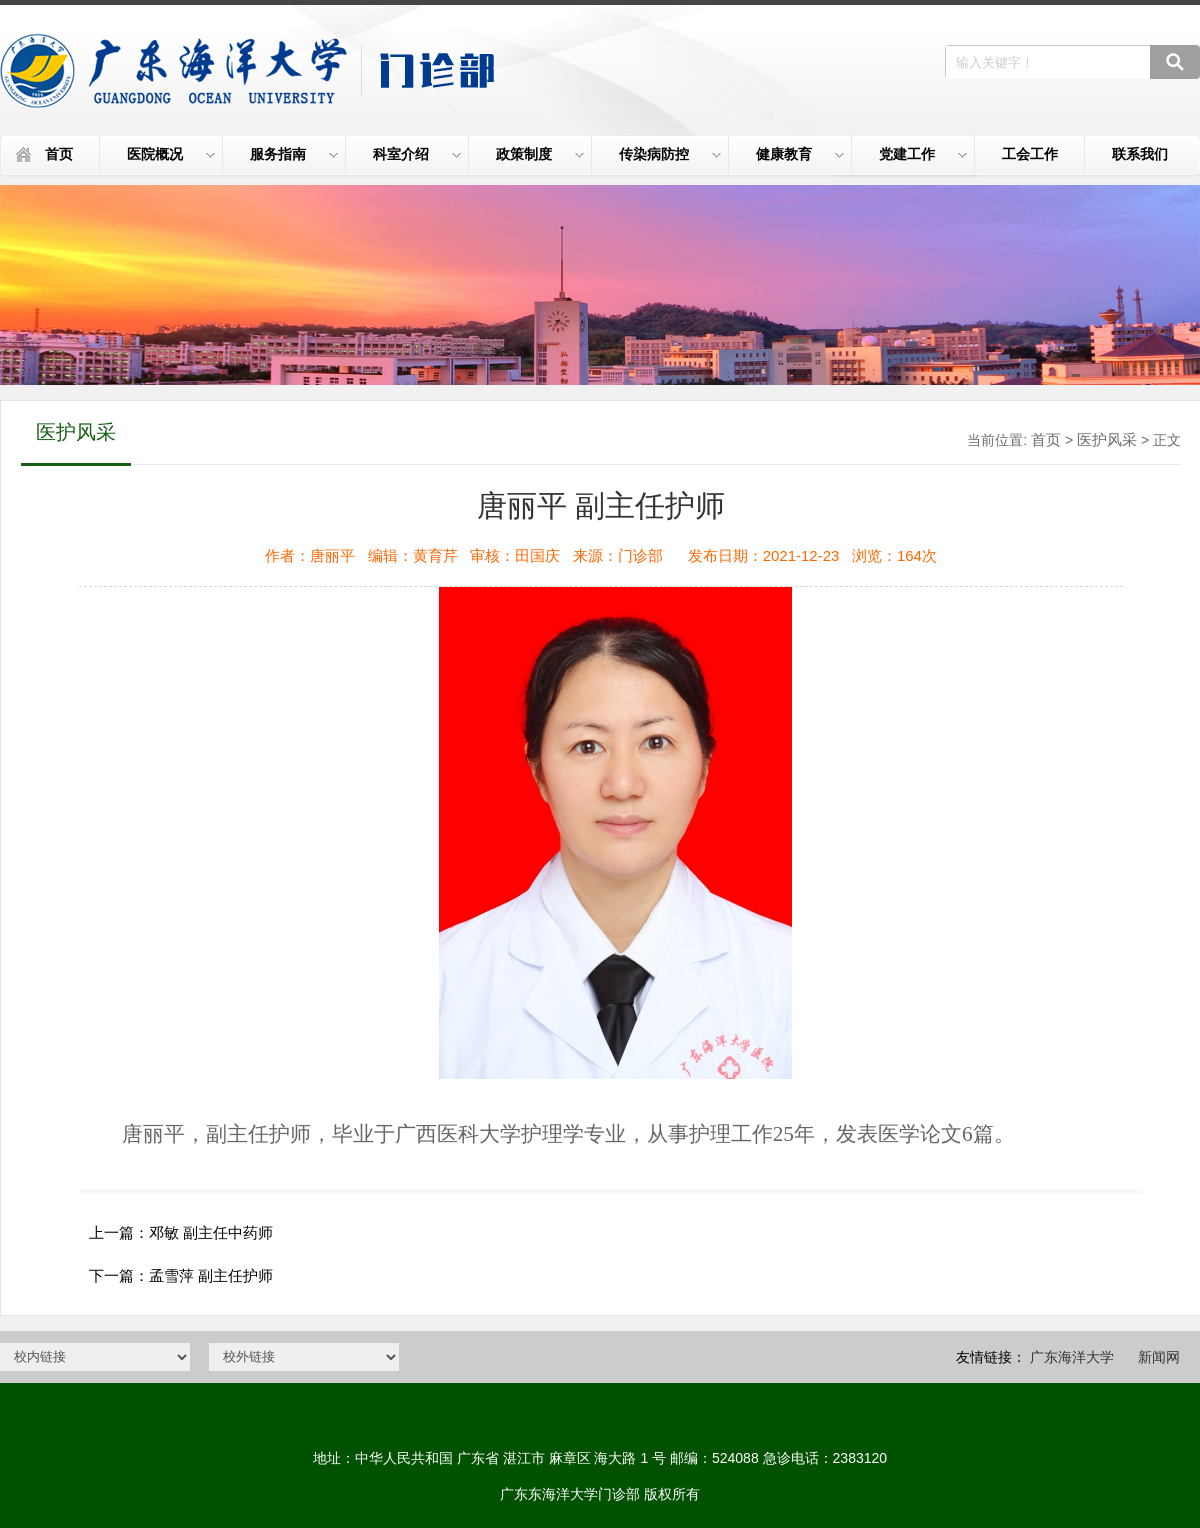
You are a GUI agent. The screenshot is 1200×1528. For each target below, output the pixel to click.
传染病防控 (670, 154)
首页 (59, 154)
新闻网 (1159, 1357)
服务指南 (294, 154)
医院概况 (171, 154)
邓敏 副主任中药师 (211, 1232)
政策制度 (540, 154)
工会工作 (1030, 154)
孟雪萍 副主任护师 (211, 1275)
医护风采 (1107, 439)
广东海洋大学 (1072, 1357)
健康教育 (800, 154)
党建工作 (923, 154)
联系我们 (1140, 154)
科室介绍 (417, 154)
